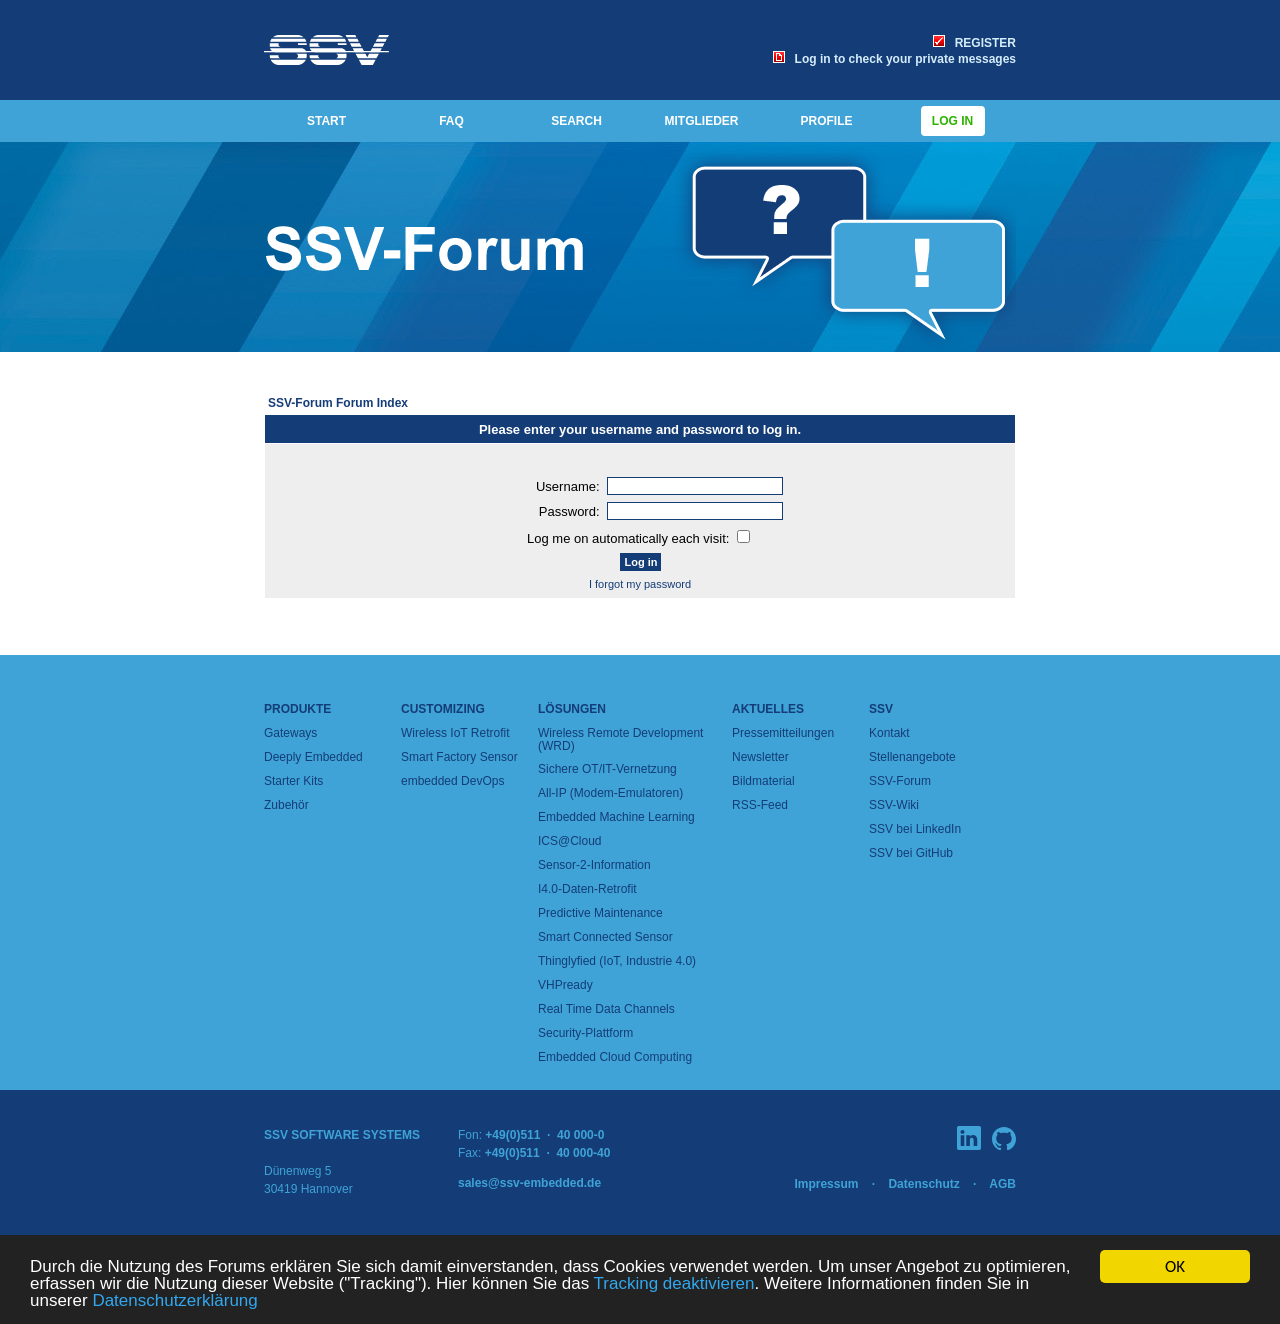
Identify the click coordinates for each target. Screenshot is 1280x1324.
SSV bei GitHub (911, 853)
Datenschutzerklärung (174, 1301)
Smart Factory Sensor (459, 757)
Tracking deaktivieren (674, 1284)
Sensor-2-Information (594, 865)
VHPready (565, 985)
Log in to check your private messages (894, 59)
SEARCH (576, 121)
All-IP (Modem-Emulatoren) (610, 793)
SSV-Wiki (894, 805)
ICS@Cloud (570, 841)
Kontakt (889, 733)
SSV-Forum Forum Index (338, 403)
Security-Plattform (585, 1033)
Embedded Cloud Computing (615, 1057)
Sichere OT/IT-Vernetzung (607, 769)
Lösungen (572, 709)
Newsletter (760, 757)
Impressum (826, 1184)
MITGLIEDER (702, 121)
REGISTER (974, 43)
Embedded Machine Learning (616, 817)
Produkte (297, 709)
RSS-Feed (760, 805)
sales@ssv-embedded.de (529, 1183)
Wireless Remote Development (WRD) (620, 739)
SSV (881, 709)
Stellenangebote (912, 757)
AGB (1002, 1184)
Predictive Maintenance (600, 913)
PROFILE (826, 121)
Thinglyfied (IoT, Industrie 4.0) (617, 961)
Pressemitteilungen (783, 733)
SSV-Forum (900, 781)
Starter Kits (293, 781)
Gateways (290, 733)
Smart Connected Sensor (605, 937)
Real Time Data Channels (606, 1009)
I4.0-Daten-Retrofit (587, 889)
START (326, 121)
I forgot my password (640, 584)
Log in (953, 121)
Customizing (443, 709)
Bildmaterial (763, 781)
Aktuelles (768, 709)
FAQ (451, 121)
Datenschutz (923, 1184)
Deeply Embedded (313, 757)
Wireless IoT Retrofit (455, 733)
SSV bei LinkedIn (915, 829)
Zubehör (286, 805)
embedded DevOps (452, 781)
